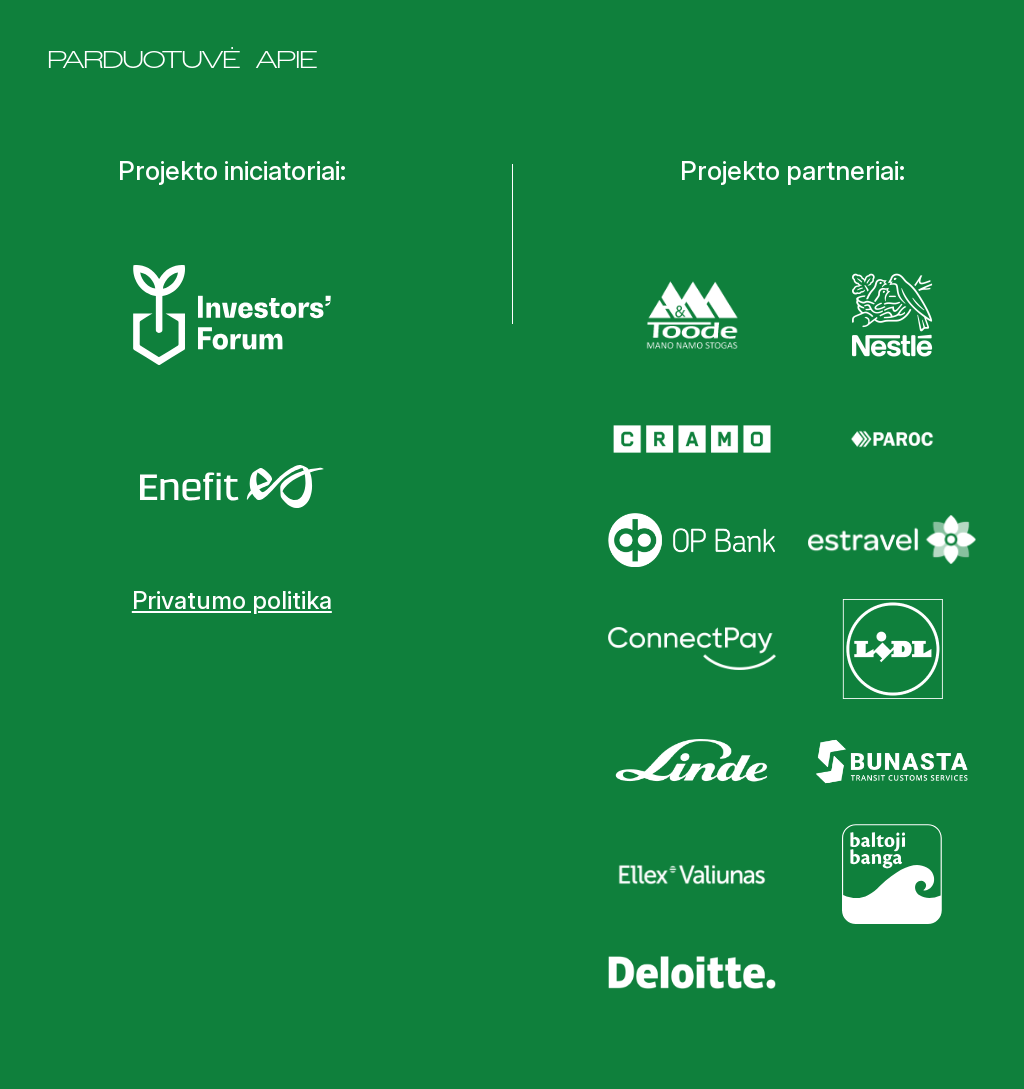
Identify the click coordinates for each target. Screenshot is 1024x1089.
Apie (286, 59)
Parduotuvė (144, 59)
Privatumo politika (232, 600)
